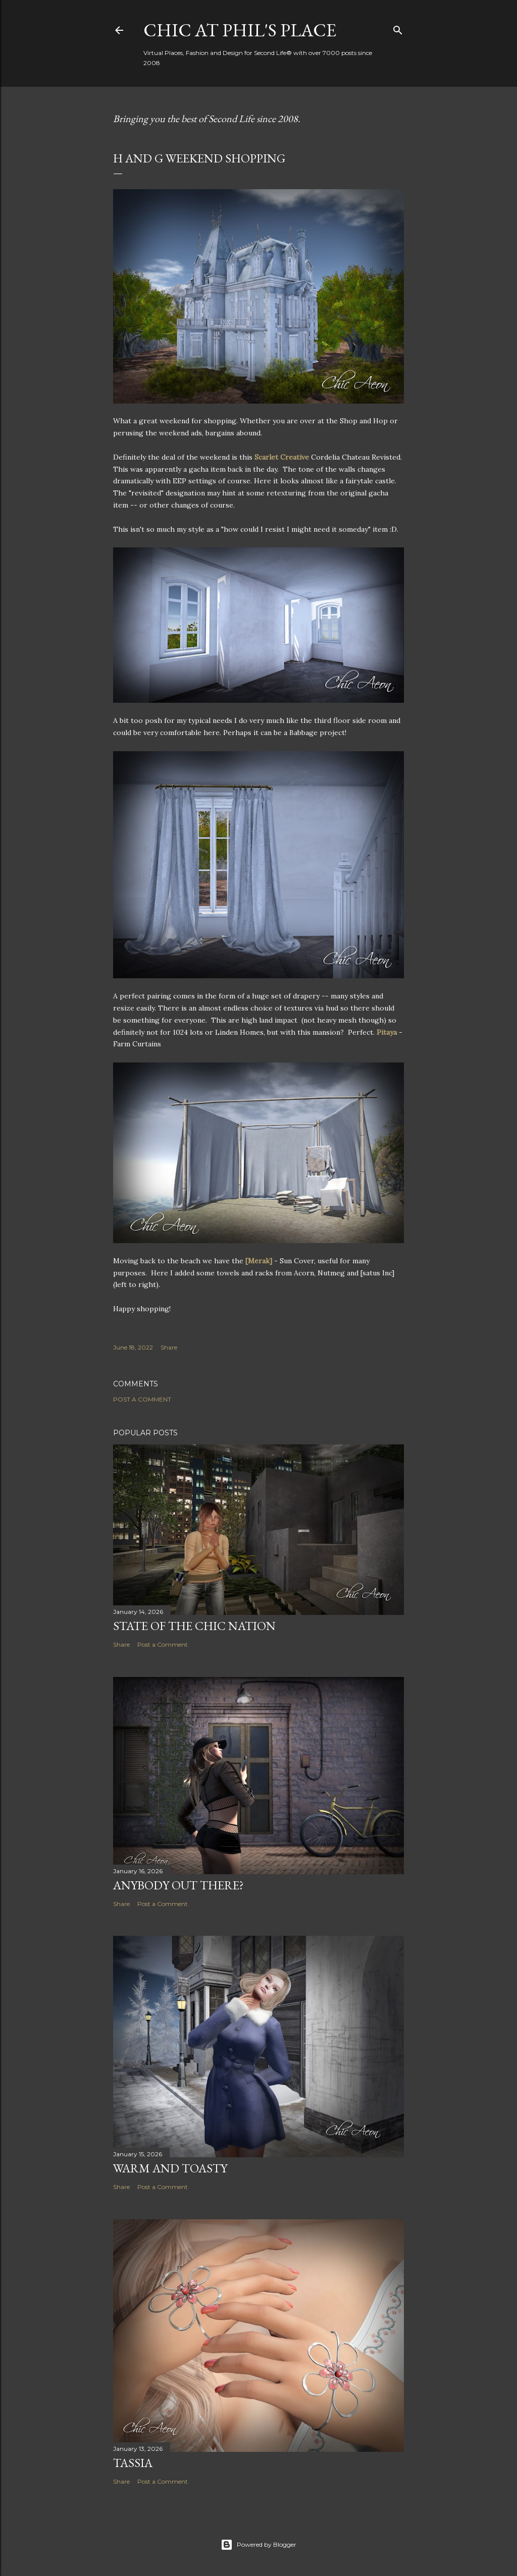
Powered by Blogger (258, 2545)
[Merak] (258, 1260)
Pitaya (387, 1032)
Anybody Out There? (178, 1885)
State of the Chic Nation (194, 1626)
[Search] (398, 28)
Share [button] (169, 1347)
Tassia (132, 2463)
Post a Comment (142, 1399)
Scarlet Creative (281, 457)
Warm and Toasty (170, 2168)
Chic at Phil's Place (239, 30)
